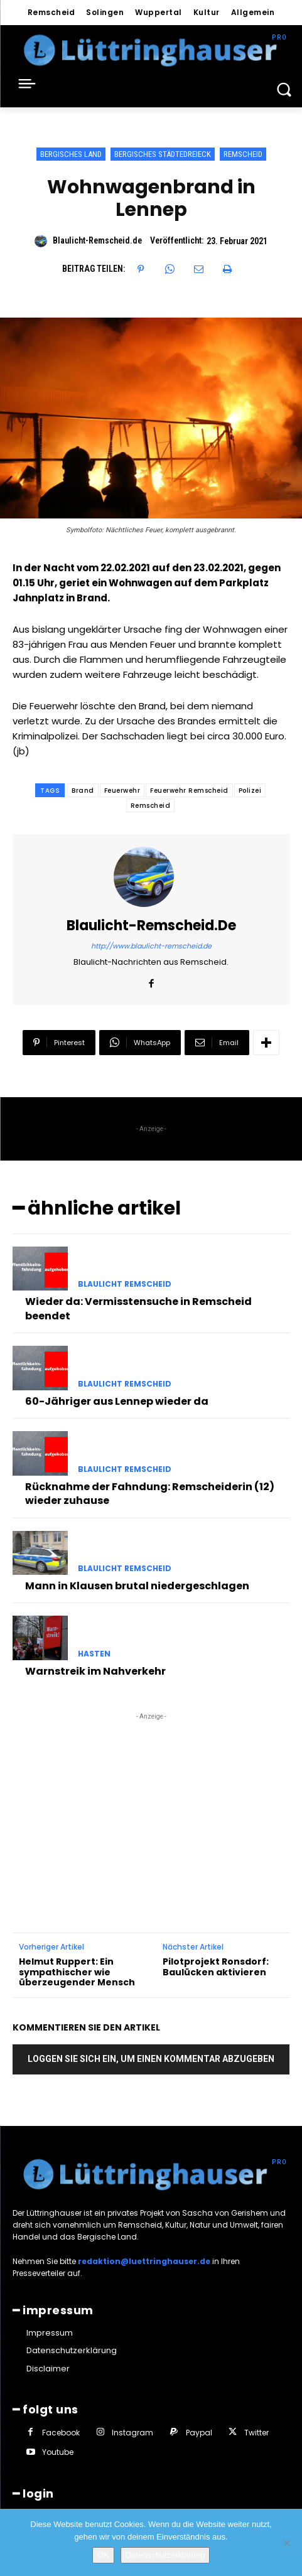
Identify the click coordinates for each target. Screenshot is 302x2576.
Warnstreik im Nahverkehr (95, 1671)
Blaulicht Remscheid (124, 1284)
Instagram (132, 2432)
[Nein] (286, 2542)
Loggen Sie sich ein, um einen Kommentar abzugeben (151, 2059)
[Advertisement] (151, 1801)
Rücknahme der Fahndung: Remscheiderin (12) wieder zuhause (149, 1493)
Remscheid (243, 154)
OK (103, 2555)
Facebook (61, 2432)
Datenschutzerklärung (165, 2555)
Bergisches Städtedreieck (163, 154)
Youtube (57, 2452)
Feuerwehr (122, 790)
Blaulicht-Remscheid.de (97, 240)
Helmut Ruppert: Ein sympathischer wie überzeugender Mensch (77, 1972)
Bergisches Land (70, 154)
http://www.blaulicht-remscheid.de (151, 946)
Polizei (250, 790)
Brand (83, 790)
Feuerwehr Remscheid (189, 790)
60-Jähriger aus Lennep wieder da (116, 1401)
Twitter (256, 2432)
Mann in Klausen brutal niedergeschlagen (137, 1586)
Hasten (94, 1654)
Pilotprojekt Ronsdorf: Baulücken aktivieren (216, 1967)
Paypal (199, 2432)
